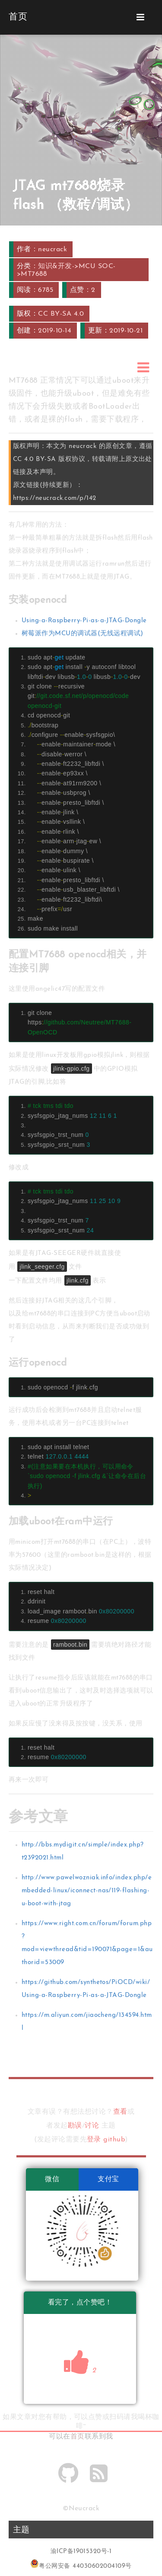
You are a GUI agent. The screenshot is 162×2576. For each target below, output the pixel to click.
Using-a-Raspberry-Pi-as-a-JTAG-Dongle (84, 621)
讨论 (92, 2125)
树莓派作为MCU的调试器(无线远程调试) (82, 633)
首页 (77, 2436)
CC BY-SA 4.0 (61, 313)
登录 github (106, 2139)
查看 (120, 2112)
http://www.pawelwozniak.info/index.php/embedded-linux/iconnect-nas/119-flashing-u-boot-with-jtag (87, 1891)
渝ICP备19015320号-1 (81, 2551)
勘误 (75, 2125)
